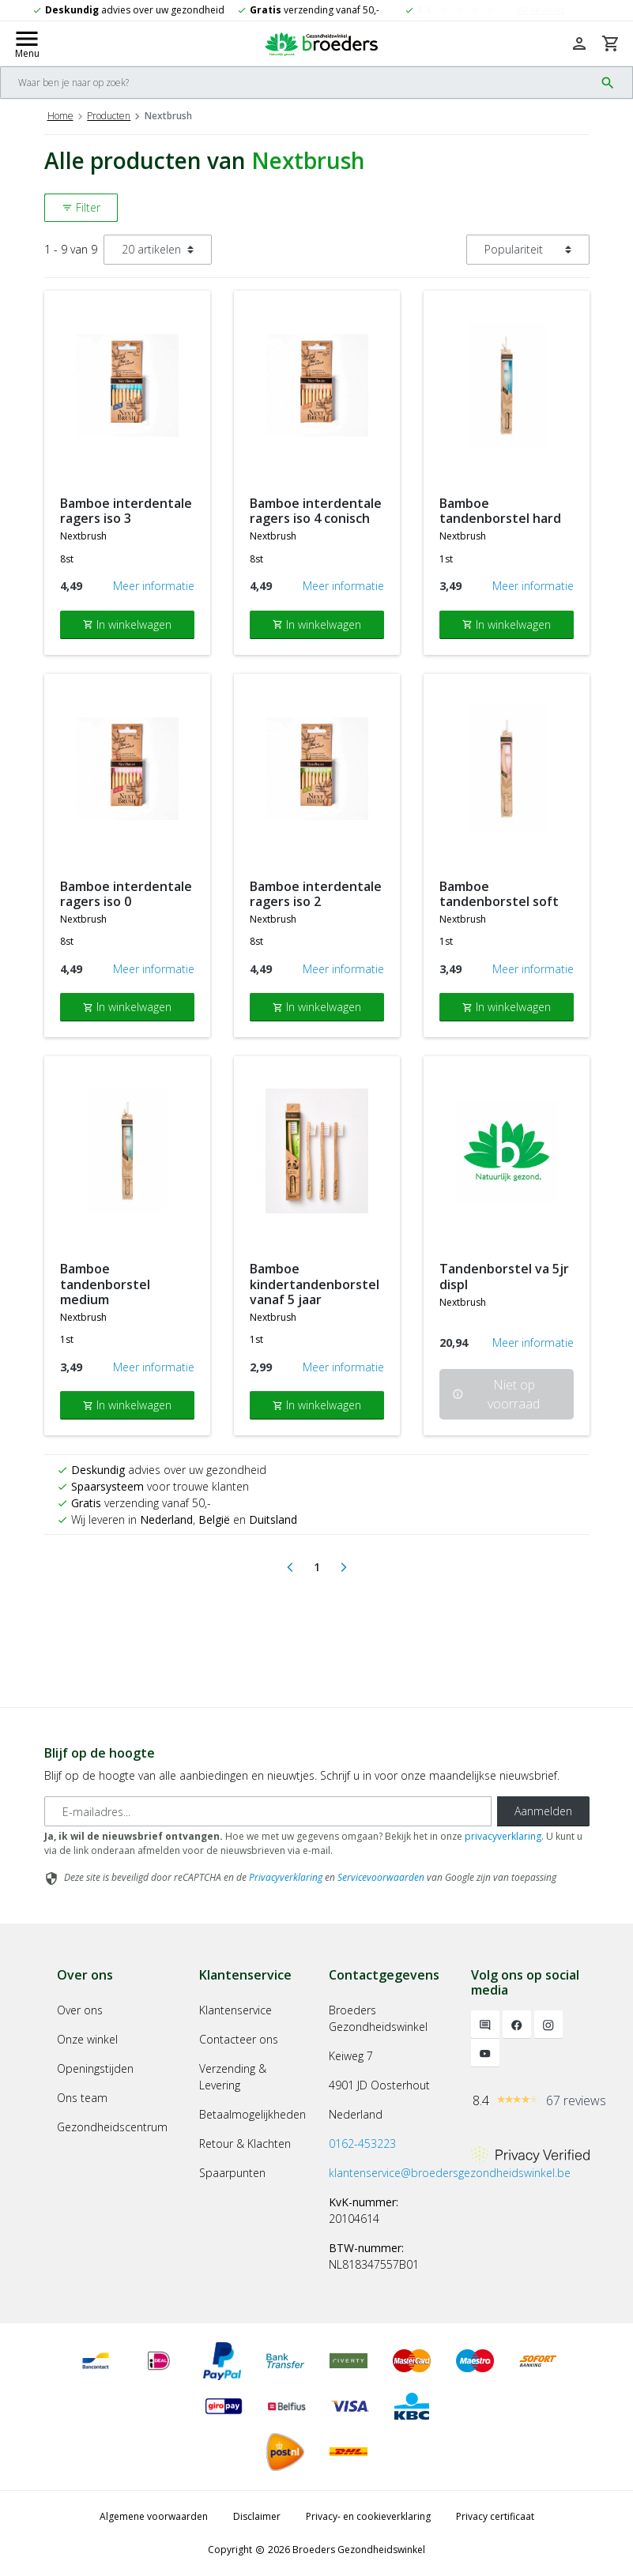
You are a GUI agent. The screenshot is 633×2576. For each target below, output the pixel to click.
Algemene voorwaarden (154, 2516)
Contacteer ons (238, 2039)
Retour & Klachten (245, 2143)
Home (60, 115)
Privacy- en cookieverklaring (368, 2516)
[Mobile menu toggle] (27, 43)
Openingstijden (95, 2068)
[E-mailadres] (268, 1811)
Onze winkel (87, 2039)
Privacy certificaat (495, 2516)
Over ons (80, 2010)
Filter (81, 207)
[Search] (297, 82)
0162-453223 (362, 2143)
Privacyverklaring (285, 1877)
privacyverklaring (503, 1836)
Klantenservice (235, 2010)
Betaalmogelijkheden (252, 2114)
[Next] (344, 1567)
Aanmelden (543, 1810)
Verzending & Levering (232, 2077)
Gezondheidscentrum (112, 2126)
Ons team (82, 2097)
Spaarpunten (232, 2172)
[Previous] (290, 1567)
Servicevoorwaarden (380, 1877)
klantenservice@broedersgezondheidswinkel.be (450, 2172)
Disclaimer (257, 2516)
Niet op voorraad (496, 1394)
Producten (108, 115)
